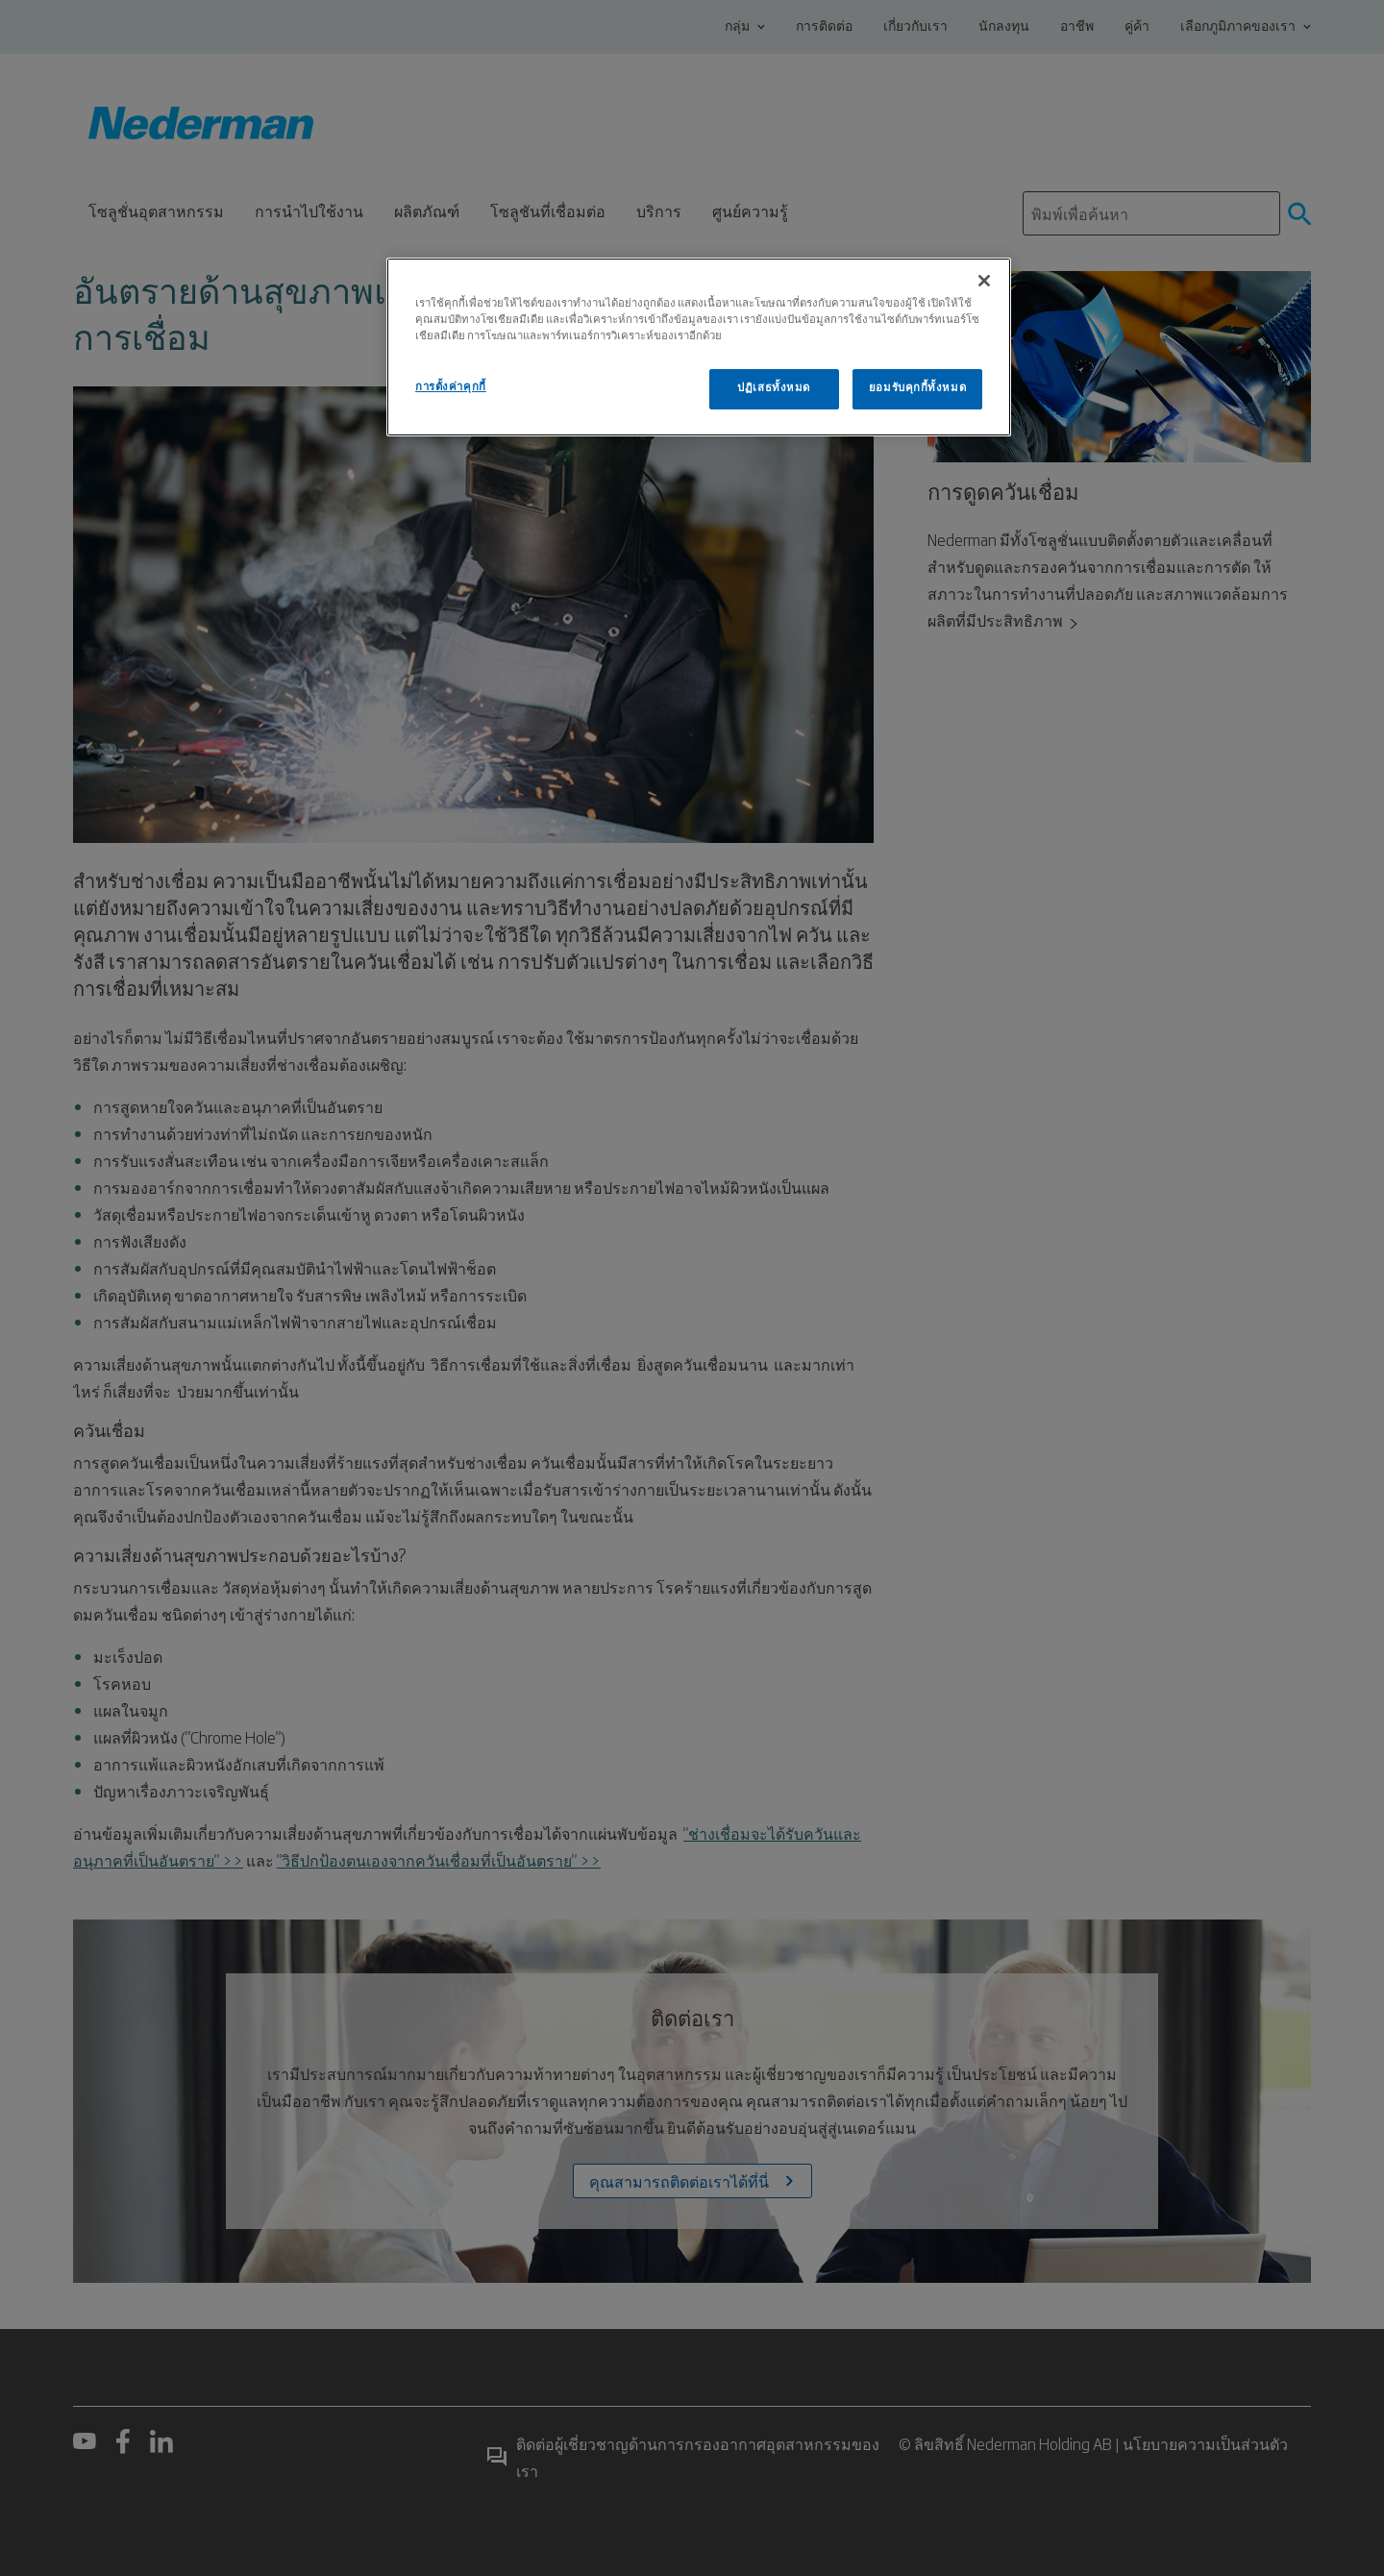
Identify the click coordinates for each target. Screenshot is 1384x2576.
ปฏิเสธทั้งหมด (773, 388)
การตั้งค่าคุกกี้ (450, 387)
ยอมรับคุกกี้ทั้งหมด (917, 388)
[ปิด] (984, 281)
